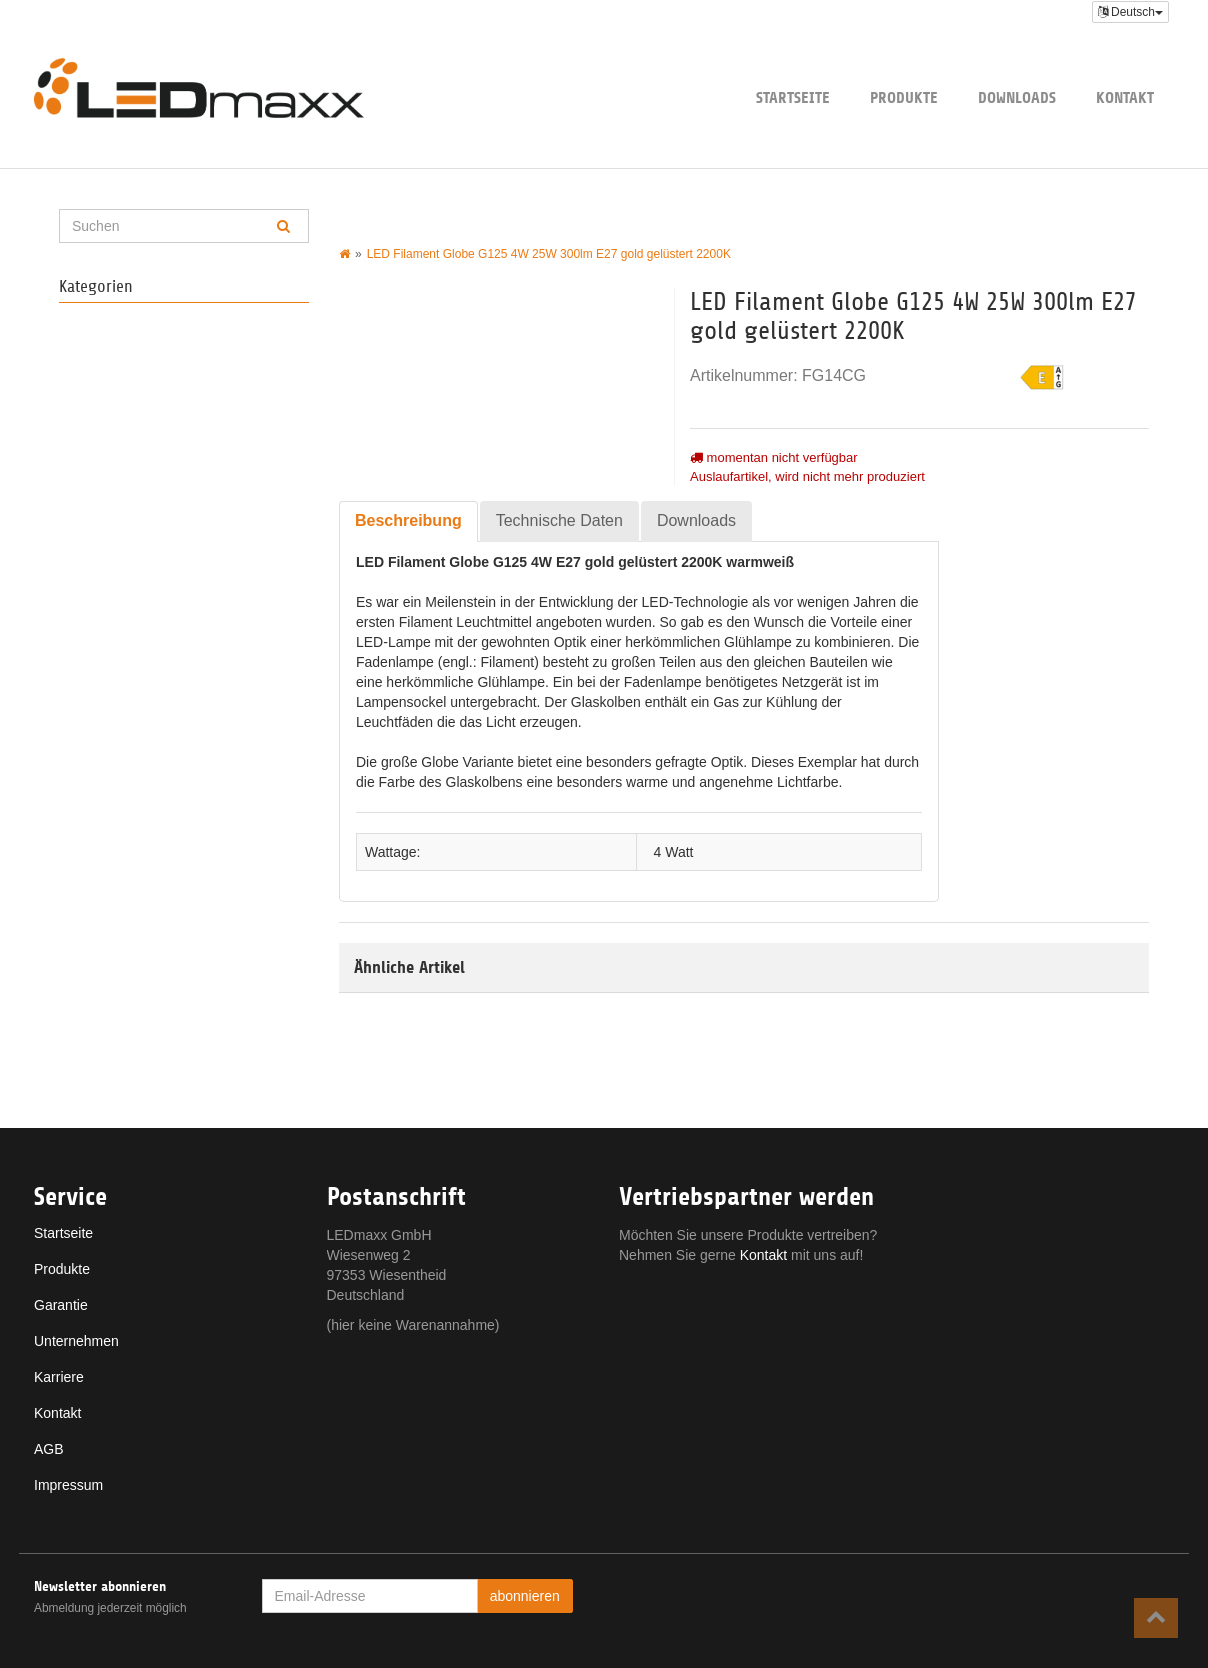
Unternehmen (76, 1341)
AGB (49, 1449)
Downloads (1017, 97)
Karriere (59, 1377)
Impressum (68, 1485)
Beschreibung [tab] (408, 520)
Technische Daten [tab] (559, 520)
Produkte (904, 97)
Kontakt (1125, 97)
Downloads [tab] (696, 520)
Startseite (793, 97)
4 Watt (674, 852)
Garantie (61, 1305)
